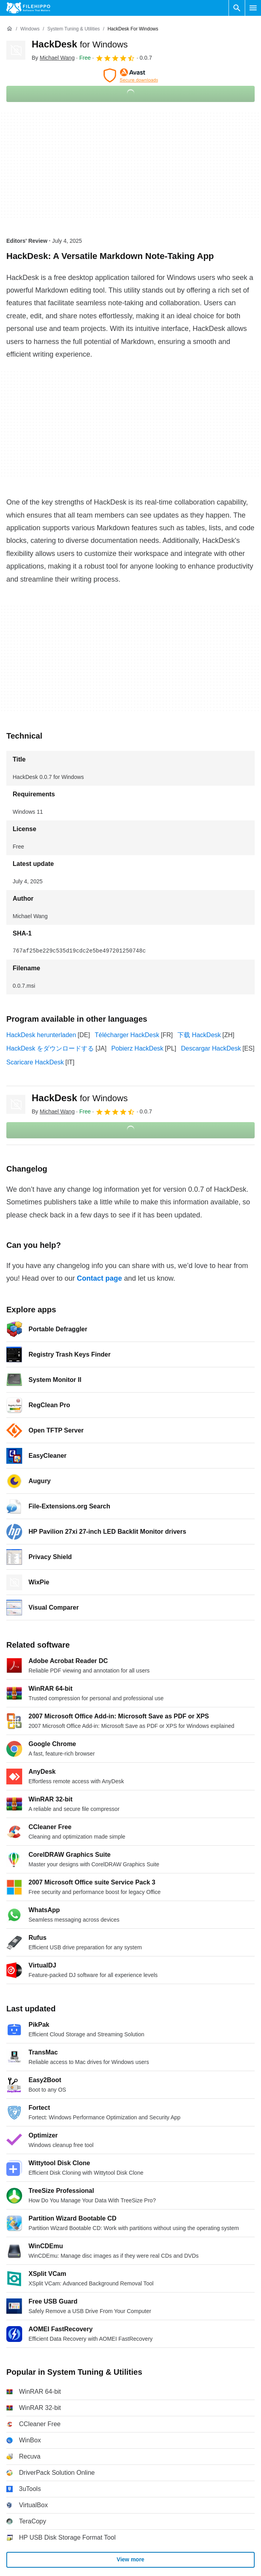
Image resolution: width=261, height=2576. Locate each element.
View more (131, 2560)
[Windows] (30, 29)
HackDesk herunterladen (41, 1035)
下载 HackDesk (199, 1035)
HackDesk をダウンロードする (50, 1048)
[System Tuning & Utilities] (73, 29)
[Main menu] (253, 8)
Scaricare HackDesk (35, 1062)
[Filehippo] (28, 8)
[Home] (9, 28)
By (53, 58)
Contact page (99, 1278)
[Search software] (237, 8)
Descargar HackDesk (211, 1048)
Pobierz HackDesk (137, 1048)
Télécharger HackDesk (127, 1035)
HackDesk (80, 44)
